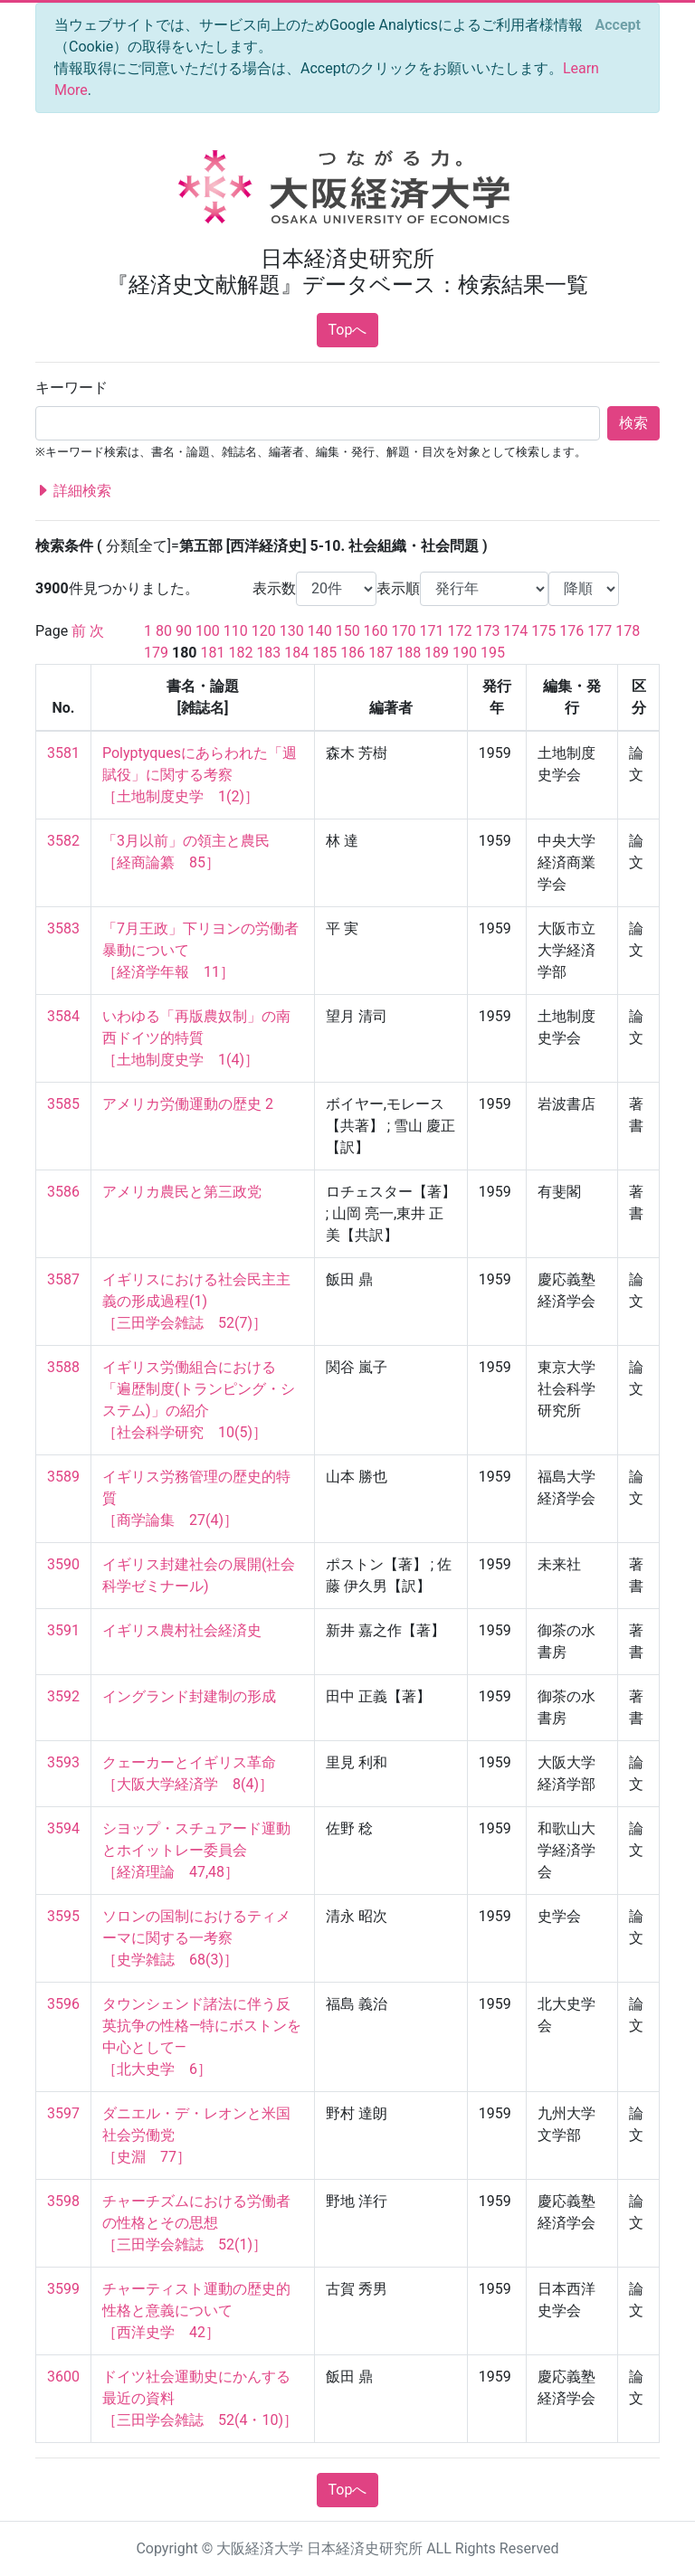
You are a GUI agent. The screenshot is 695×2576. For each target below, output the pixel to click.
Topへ (347, 329)
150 (348, 630)
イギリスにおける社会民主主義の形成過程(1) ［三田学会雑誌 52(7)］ (196, 1301)
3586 (63, 1191)
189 (436, 652)
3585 (63, 1104)
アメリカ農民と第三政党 (182, 1191)
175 (543, 630)
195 (493, 652)
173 (487, 630)
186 (352, 652)
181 (212, 652)
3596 (63, 2003)
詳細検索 (73, 491)
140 (320, 630)
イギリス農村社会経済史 (182, 1630)
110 (236, 630)
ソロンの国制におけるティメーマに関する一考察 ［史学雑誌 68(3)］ (196, 1938)
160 (376, 630)
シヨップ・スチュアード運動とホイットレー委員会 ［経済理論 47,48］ (196, 1850)
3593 (63, 1762)
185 (324, 652)
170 (404, 630)
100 (207, 630)
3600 (63, 2376)
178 (627, 630)
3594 (63, 1828)
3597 (63, 2113)
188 (408, 652)
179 (156, 652)
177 (599, 630)
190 (464, 652)
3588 (63, 1367)
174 (515, 630)
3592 (63, 1696)
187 (380, 652)
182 (240, 652)
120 (264, 630)
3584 (63, 1016)
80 (164, 630)
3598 (63, 2201)
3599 (63, 2288)
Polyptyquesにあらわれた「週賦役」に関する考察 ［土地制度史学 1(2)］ (199, 774)
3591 (63, 1630)
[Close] (618, 25)
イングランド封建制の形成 (189, 1696)
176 (571, 630)
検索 (633, 422)
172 (459, 630)
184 (296, 652)
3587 (63, 1279)
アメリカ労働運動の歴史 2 (187, 1104)
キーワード (71, 387)
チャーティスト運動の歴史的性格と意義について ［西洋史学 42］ (196, 2310)
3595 (63, 1916)
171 (432, 630)
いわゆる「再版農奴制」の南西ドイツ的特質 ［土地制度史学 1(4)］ (196, 1038)
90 (184, 630)
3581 (63, 753)
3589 (63, 1476)
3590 (63, 1564)
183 (268, 652)
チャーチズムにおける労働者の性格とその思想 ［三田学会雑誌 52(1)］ (196, 2222)
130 (292, 630)
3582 (63, 840)
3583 (63, 928)
